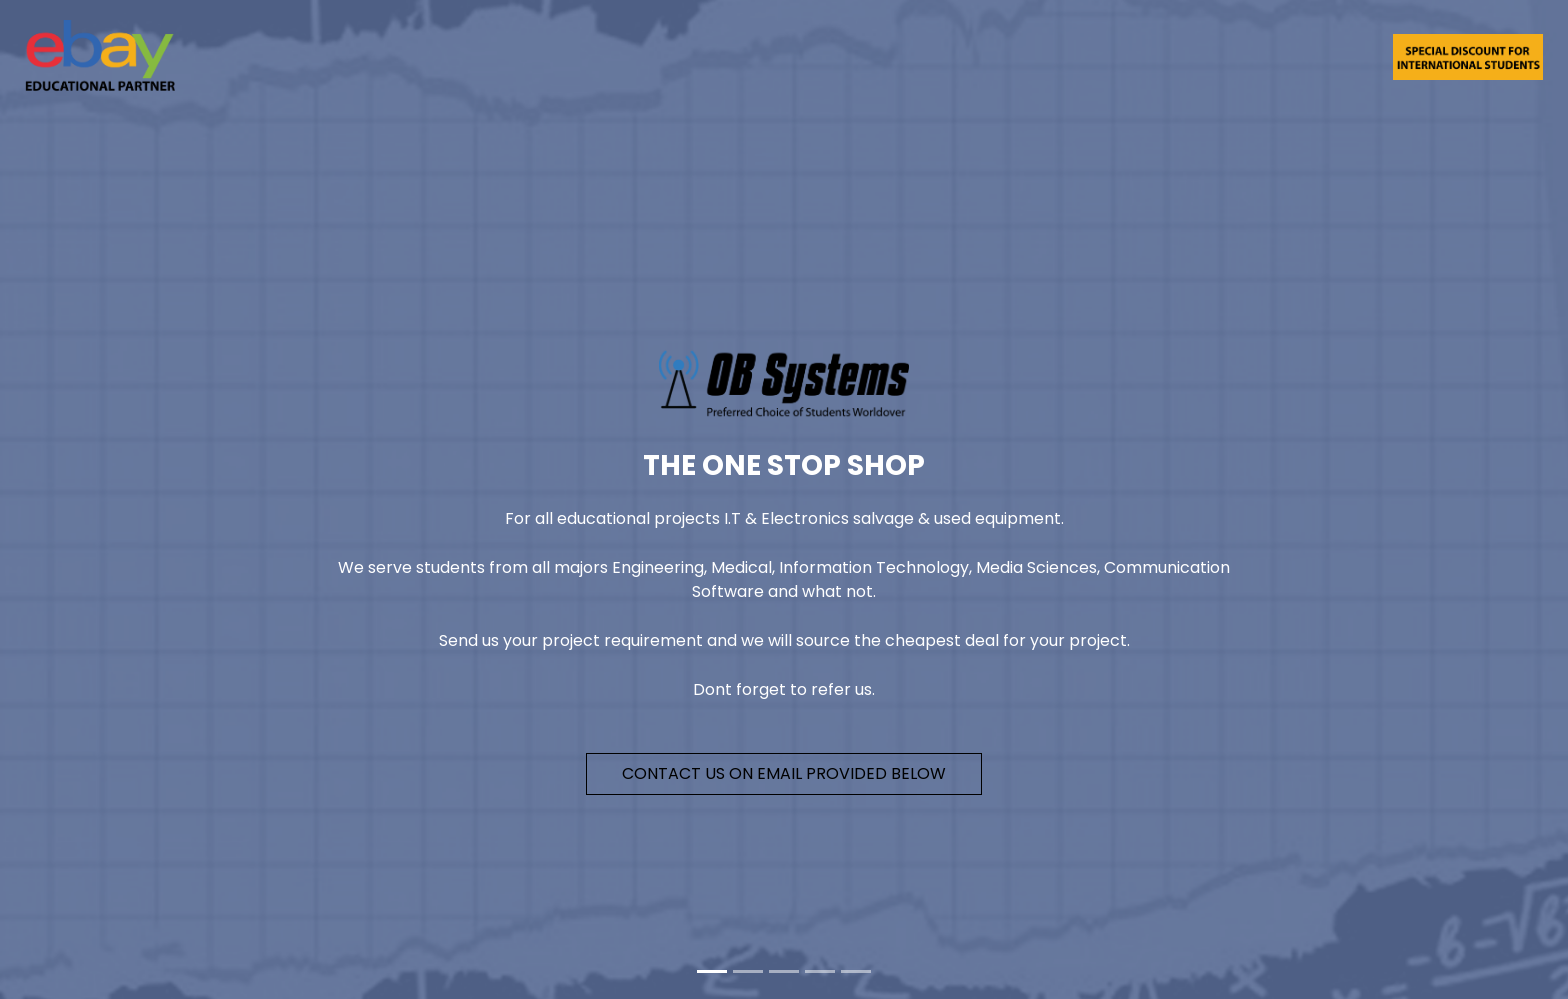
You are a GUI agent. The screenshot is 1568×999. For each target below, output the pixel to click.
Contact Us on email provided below (784, 773)
